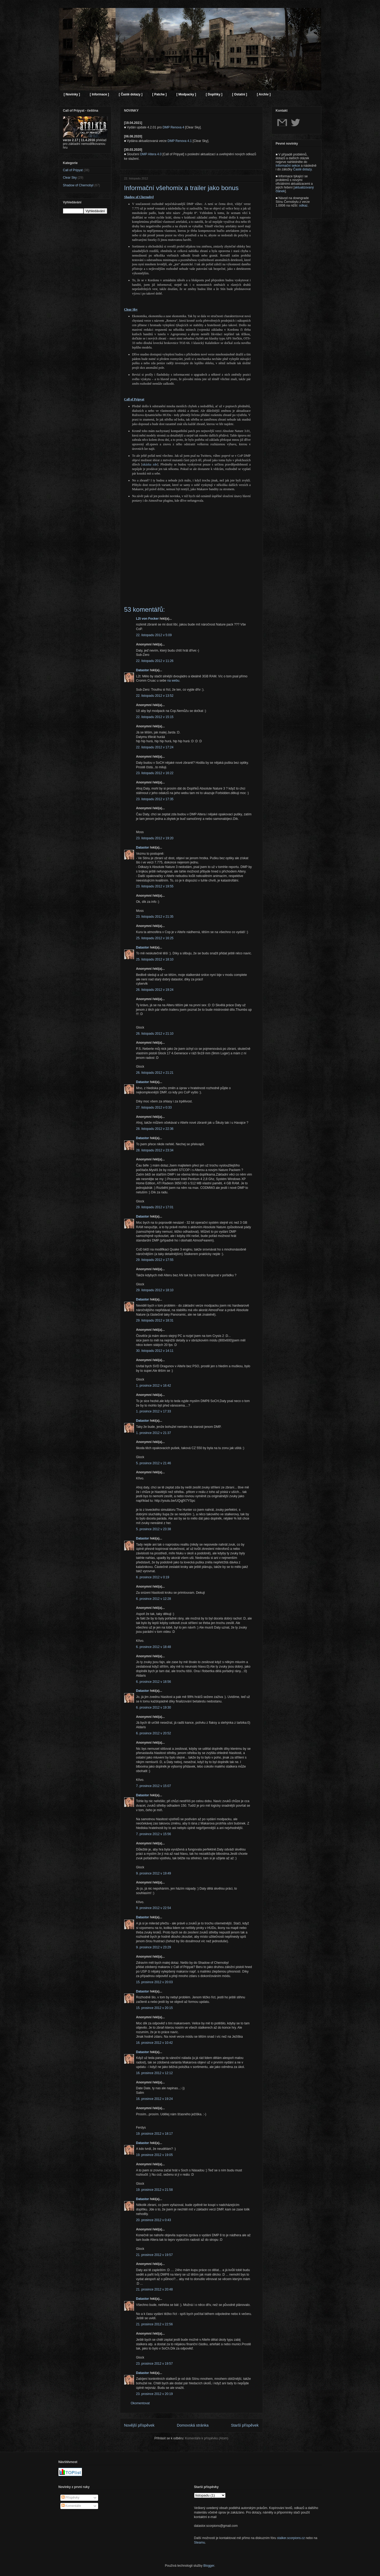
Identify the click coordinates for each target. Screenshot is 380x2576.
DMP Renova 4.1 (180, 141)
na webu (173, 680)
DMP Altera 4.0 (150, 154)
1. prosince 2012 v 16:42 (153, 1385)
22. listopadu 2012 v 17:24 (155, 747)
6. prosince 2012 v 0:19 (152, 1577)
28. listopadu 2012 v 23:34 (155, 1150)
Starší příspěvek (245, 2425)
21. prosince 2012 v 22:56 (154, 2324)
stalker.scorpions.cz (291, 2538)
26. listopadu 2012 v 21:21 (155, 1073)
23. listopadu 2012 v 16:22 (155, 773)
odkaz (303, 205)
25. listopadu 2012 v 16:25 (155, 938)
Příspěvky (70, 2497)
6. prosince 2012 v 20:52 (153, 1733)
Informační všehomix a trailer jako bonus (181, 187)
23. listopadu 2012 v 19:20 (155, 838)
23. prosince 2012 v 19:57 (154, 2363)
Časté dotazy (302, 169)
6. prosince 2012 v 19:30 (153, 1707)
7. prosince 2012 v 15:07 (153, 1786)
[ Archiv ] (264, 94)
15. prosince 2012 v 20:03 (154, 1982)
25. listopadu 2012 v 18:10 (155, 959)
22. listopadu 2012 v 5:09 (154, 635)
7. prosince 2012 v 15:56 (153, 1834)
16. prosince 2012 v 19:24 (154, 2099)
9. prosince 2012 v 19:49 (153, 1873)
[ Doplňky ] (214, 94)
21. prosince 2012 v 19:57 (154, 2255)
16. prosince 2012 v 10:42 (154, 2043)
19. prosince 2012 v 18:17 (154, 2134)
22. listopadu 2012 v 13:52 (155, 696)
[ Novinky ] (72, 94)
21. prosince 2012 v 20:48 (154, 2289)
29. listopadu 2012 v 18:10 (155, 1290)
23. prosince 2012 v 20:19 (154, 2394)
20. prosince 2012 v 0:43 (153, 2220)
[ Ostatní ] (239, 94)
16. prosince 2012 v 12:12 (154, 2073)
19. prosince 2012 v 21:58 (154, 2190)
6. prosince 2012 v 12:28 (153, 1599)
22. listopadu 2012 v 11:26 (155, 661)
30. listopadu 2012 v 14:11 (155, 1351)
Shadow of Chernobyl (78, 185)
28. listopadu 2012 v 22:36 (155, 1129)
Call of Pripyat (73, 170)
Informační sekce (288, 165)
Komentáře (71, 2506)
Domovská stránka (192, 2425)
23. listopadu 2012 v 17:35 (155, 799)
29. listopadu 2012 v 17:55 (155, 1260)
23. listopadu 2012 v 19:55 (155, 886)
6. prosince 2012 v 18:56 (153, 1682)
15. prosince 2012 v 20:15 (154, 2008)
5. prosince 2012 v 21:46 (153, 1463)
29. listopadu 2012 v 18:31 (155, 1320)
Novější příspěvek (139, 2425)
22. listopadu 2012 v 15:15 (155, 717)
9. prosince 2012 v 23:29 (153, 1947)
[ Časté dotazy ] (131, 94)
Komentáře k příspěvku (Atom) (206, 2438)
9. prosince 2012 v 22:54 (153, 1908)
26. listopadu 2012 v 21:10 (155, 1033)
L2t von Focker (147, 618)
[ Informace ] (99, 94)
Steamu (199, 2542)
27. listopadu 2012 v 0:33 (154, 1107)
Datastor (142, 670)
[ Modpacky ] (186, 94)
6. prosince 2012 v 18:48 (153, 1647)
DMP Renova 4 (173, 127)
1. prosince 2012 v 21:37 (153, 1433)
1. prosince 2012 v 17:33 (153, 1411)
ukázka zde (149, 464)
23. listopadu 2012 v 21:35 (155, 916)
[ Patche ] (159, 94)
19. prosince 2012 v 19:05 (154, 2155)
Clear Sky (70, 177)
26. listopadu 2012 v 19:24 (155, 990)
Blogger (208, 2565)
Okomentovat (140, 2403)
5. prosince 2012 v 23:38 (153, 1529)
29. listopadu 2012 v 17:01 (155, 1207)
